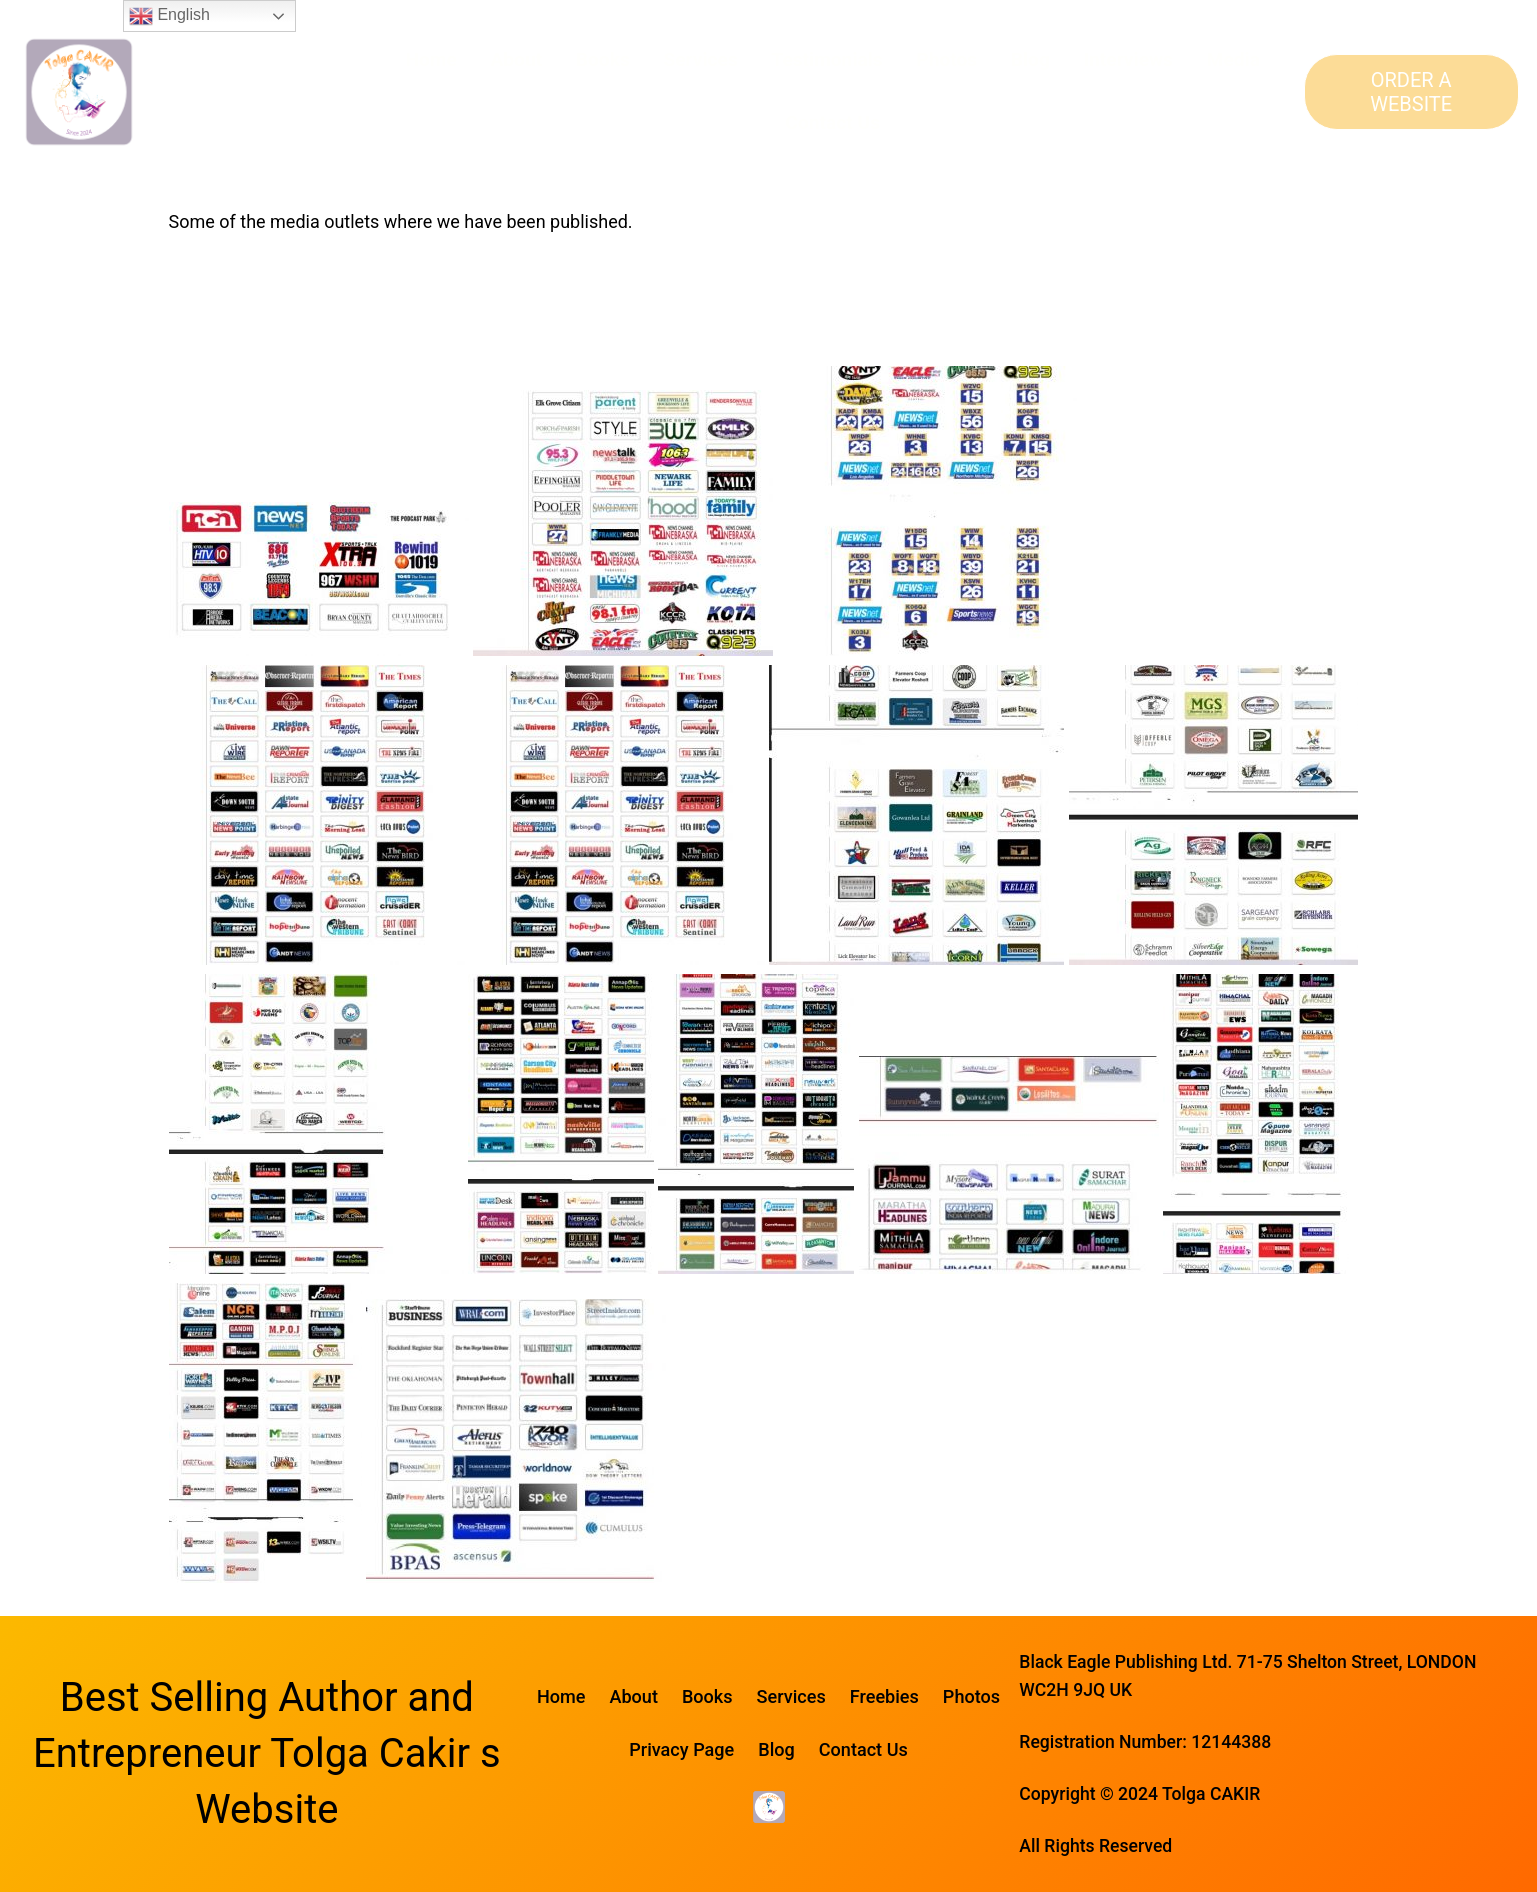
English (169, 16)
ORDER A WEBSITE (1411, 92)
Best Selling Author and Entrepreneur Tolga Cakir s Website (267, 1753)
